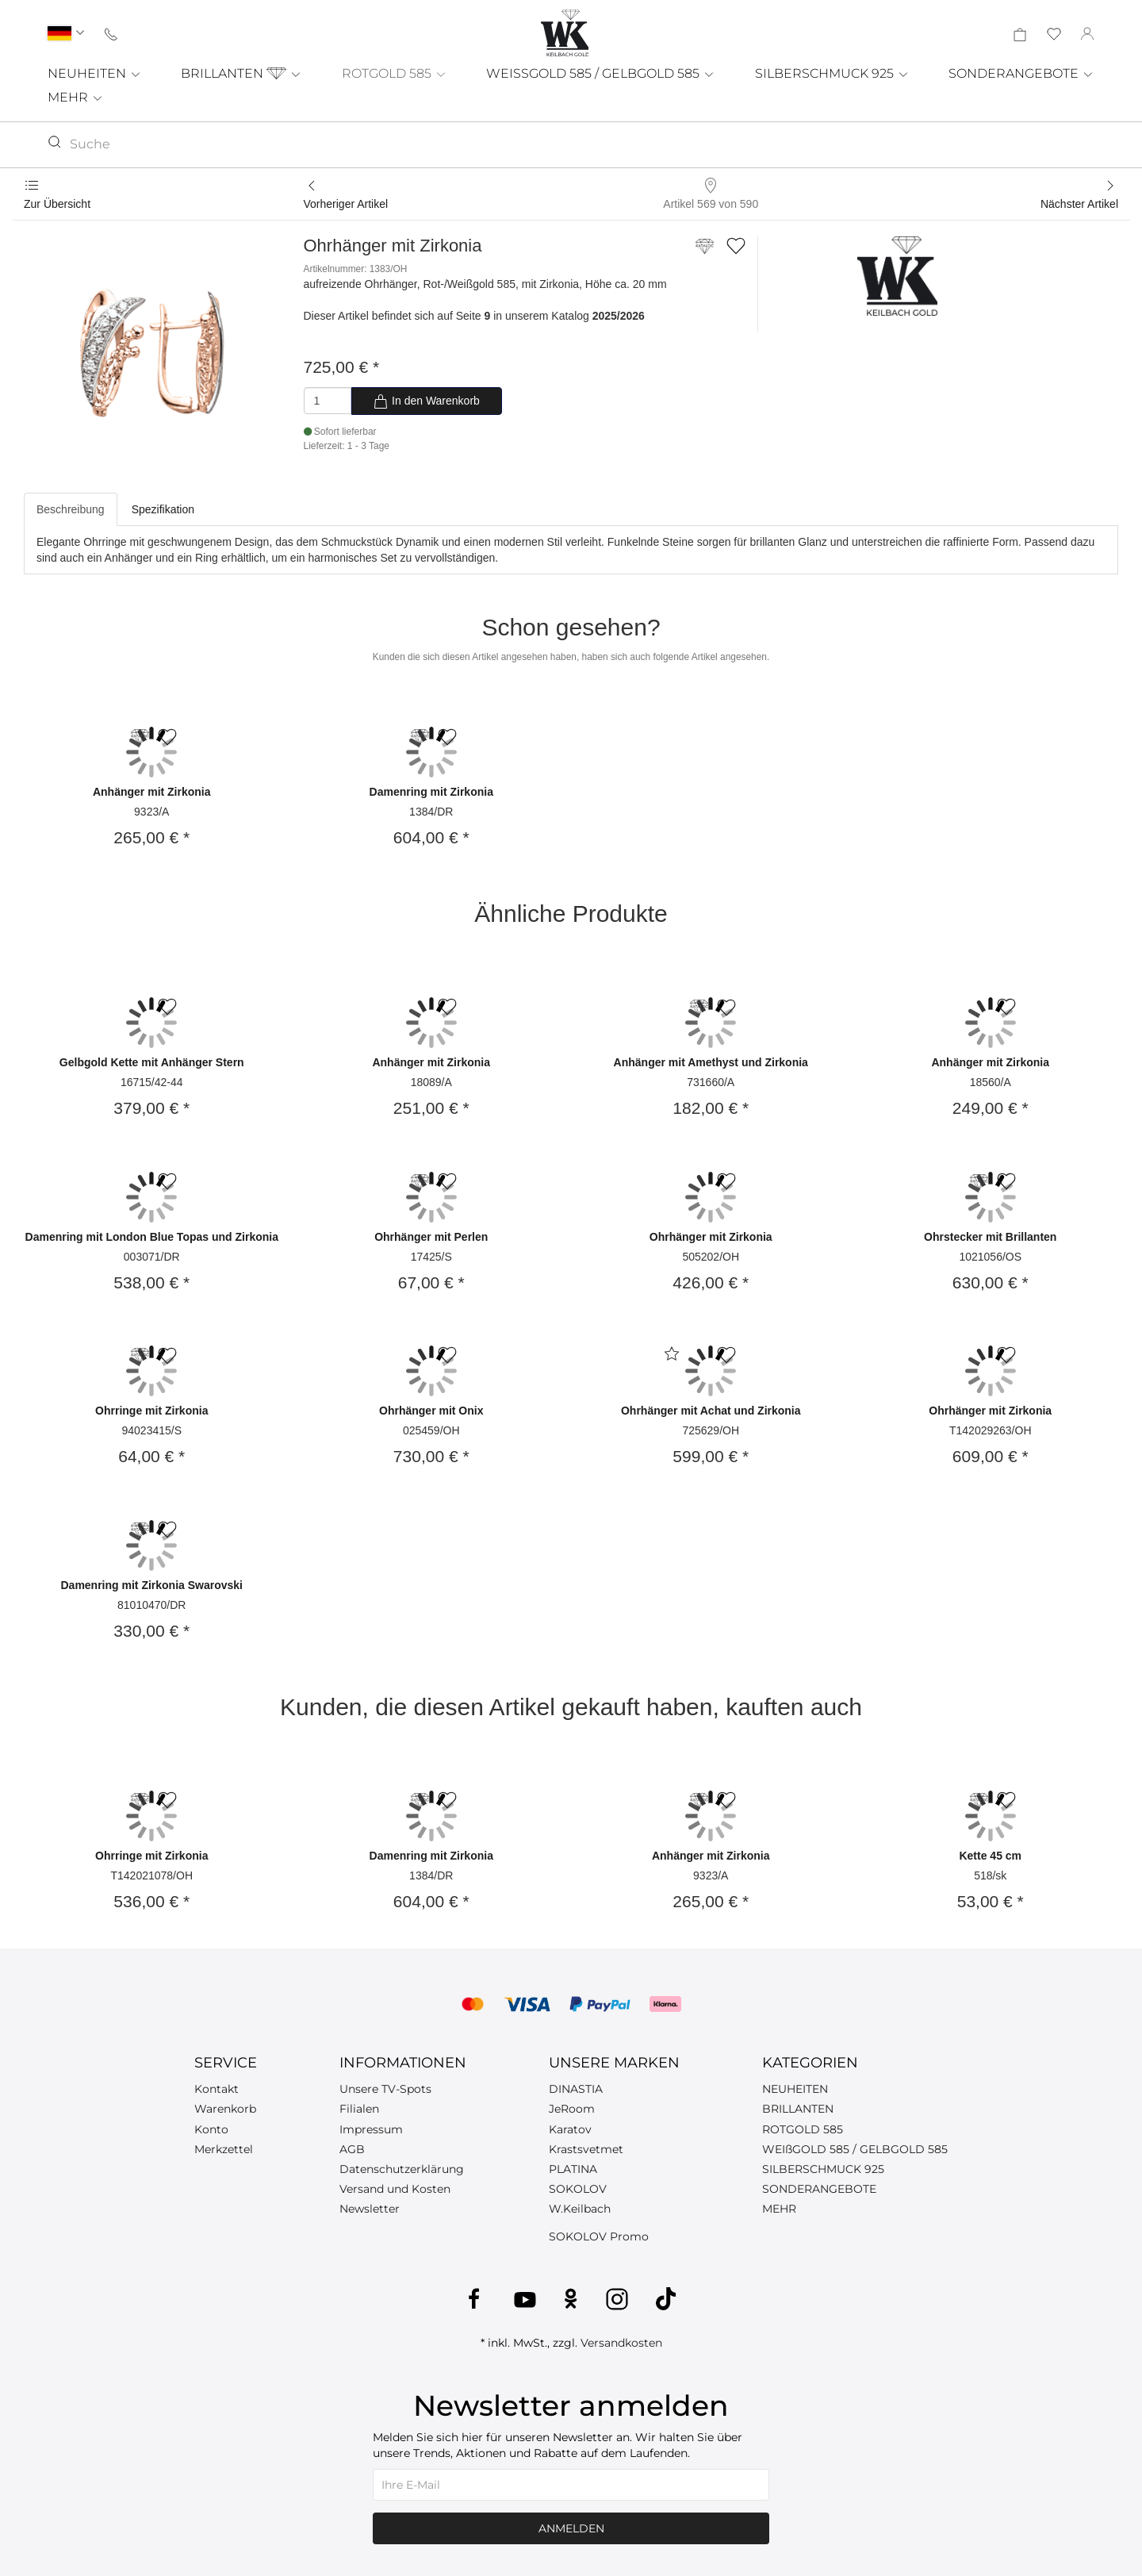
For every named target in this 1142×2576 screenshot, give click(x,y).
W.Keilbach (580, 2209)
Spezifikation (163, 509)
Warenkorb (225, 2109)
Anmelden (571, 2528)
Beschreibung (70, 509)
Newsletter (369, 2209)
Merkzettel (223, 2149)
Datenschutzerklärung (401, 2169)
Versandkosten (621, 2343)
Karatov (570, 2129)
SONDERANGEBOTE (1021, 73)
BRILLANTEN (241, 73)
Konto (211, 2129)
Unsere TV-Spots (385, 2089)
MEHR (76, 97)
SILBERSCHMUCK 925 (832, 73)
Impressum (371, 2129)
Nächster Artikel (1079, 204)
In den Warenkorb (426, 401)
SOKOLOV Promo (599, 2236)
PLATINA (573, 2169)
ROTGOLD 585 (394, 73)
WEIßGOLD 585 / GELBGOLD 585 (855, 2149)
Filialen (359, 2109)
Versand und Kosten (394, 2189)
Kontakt (216, 2089)
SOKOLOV (578, 2189)
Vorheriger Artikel (346, 204)
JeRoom (572, 2109)
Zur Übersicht (57, 204)
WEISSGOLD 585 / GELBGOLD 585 (600, 73)
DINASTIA (576, 2089)
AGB (352, 2149)
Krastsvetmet (586, 2149)
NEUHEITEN (95, 73)
